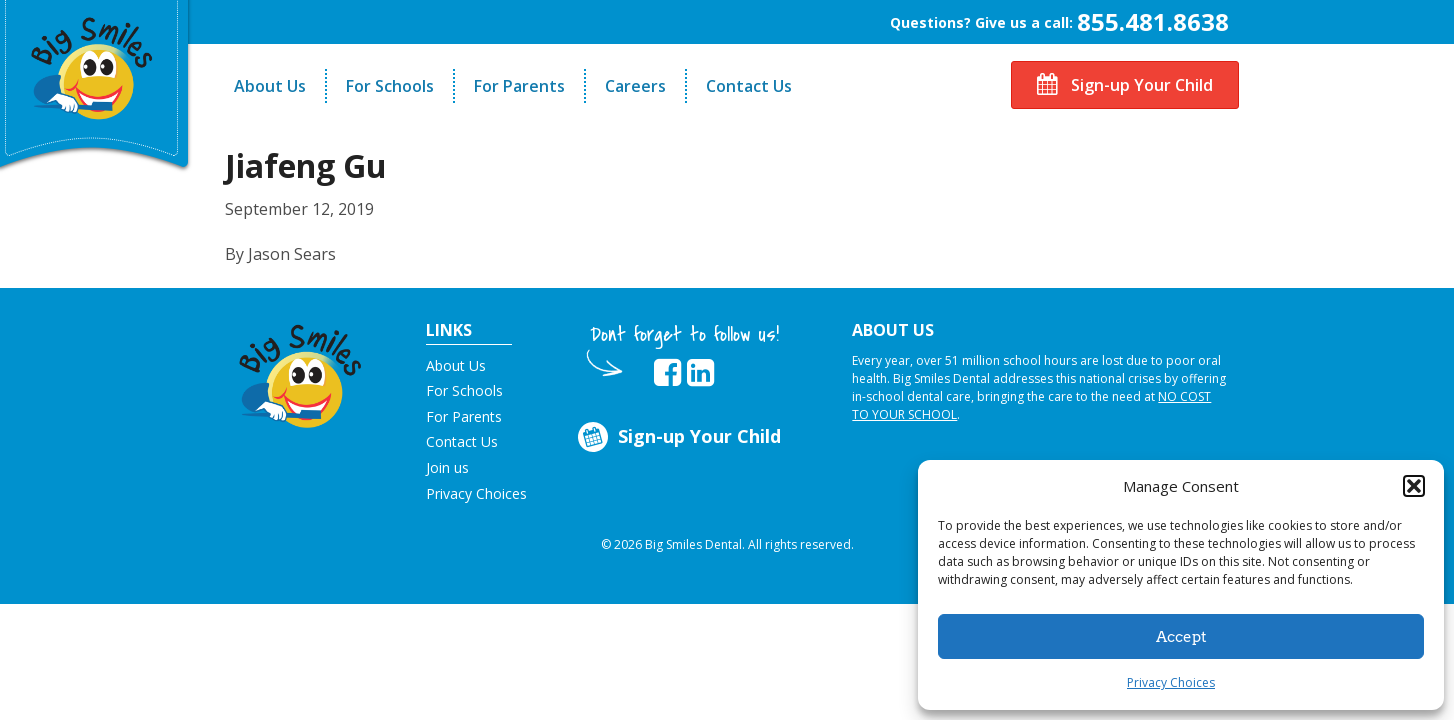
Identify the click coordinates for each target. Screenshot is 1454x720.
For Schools (390, 86)
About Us (270, 86)
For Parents (519, 86)
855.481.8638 (1153, 21)
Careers (635, 86)
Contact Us (749, 86)
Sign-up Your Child (1125, 85)
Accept (1181, 637)
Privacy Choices (1171, 682)
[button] (1414, 486)
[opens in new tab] (667, 373)
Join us (447, 467)
